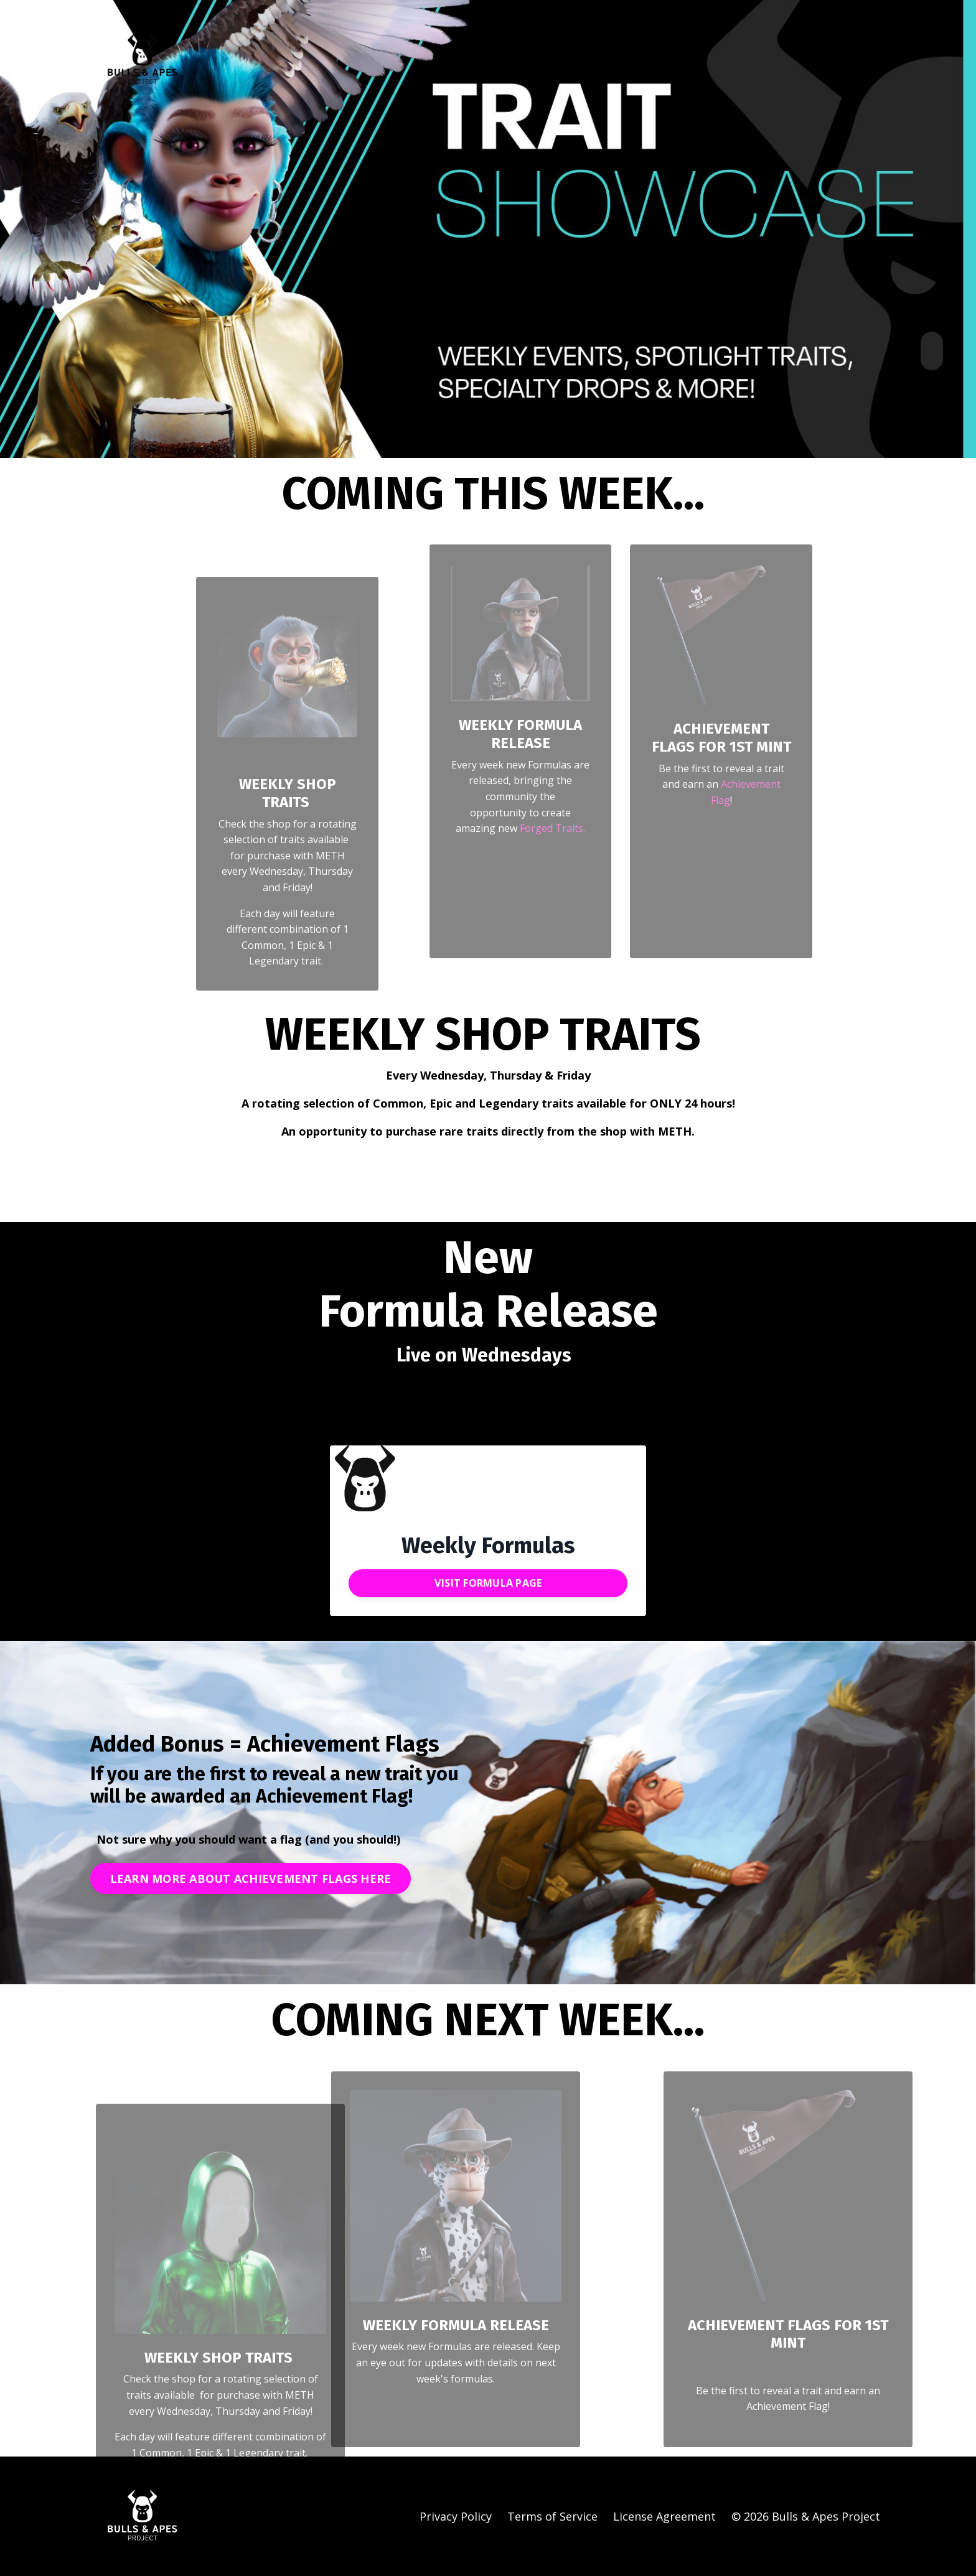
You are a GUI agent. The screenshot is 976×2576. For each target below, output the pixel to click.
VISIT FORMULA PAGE (488, 1583)
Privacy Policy (456, 2516)
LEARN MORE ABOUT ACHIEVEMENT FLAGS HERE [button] (251, 1878)
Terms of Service (552, 2516)
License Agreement (664, 2516)
